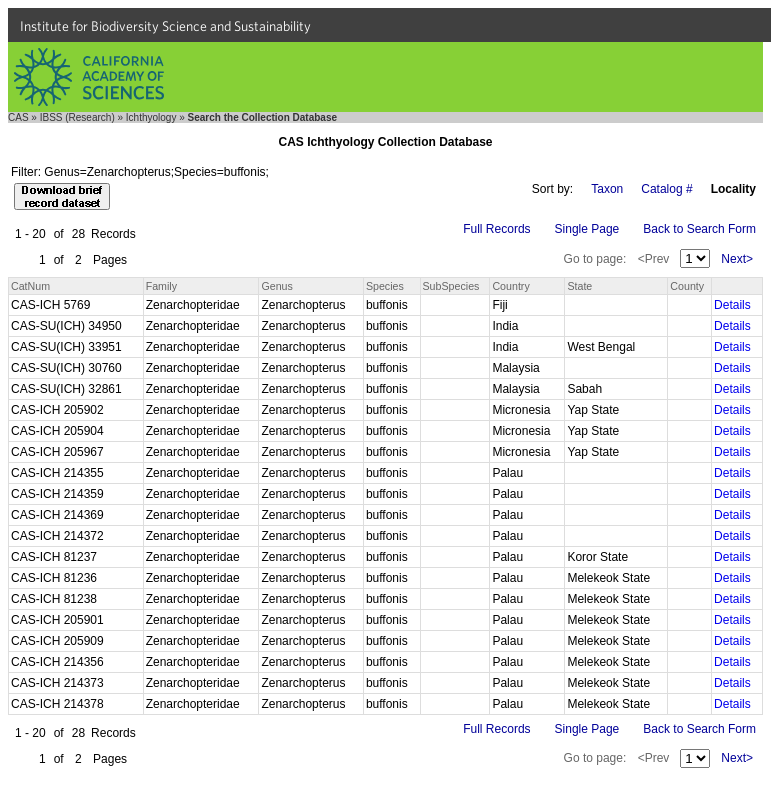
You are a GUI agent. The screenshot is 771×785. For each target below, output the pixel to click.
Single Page (587, 229)
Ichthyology (151, 117)
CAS (18, 117)
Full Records (496, 229)
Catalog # (666, 189)
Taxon (607, 189)
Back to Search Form (699, 229)
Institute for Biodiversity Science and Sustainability (165, 26)
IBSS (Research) (77, 117)
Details (732, 305)
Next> (737, 259)
